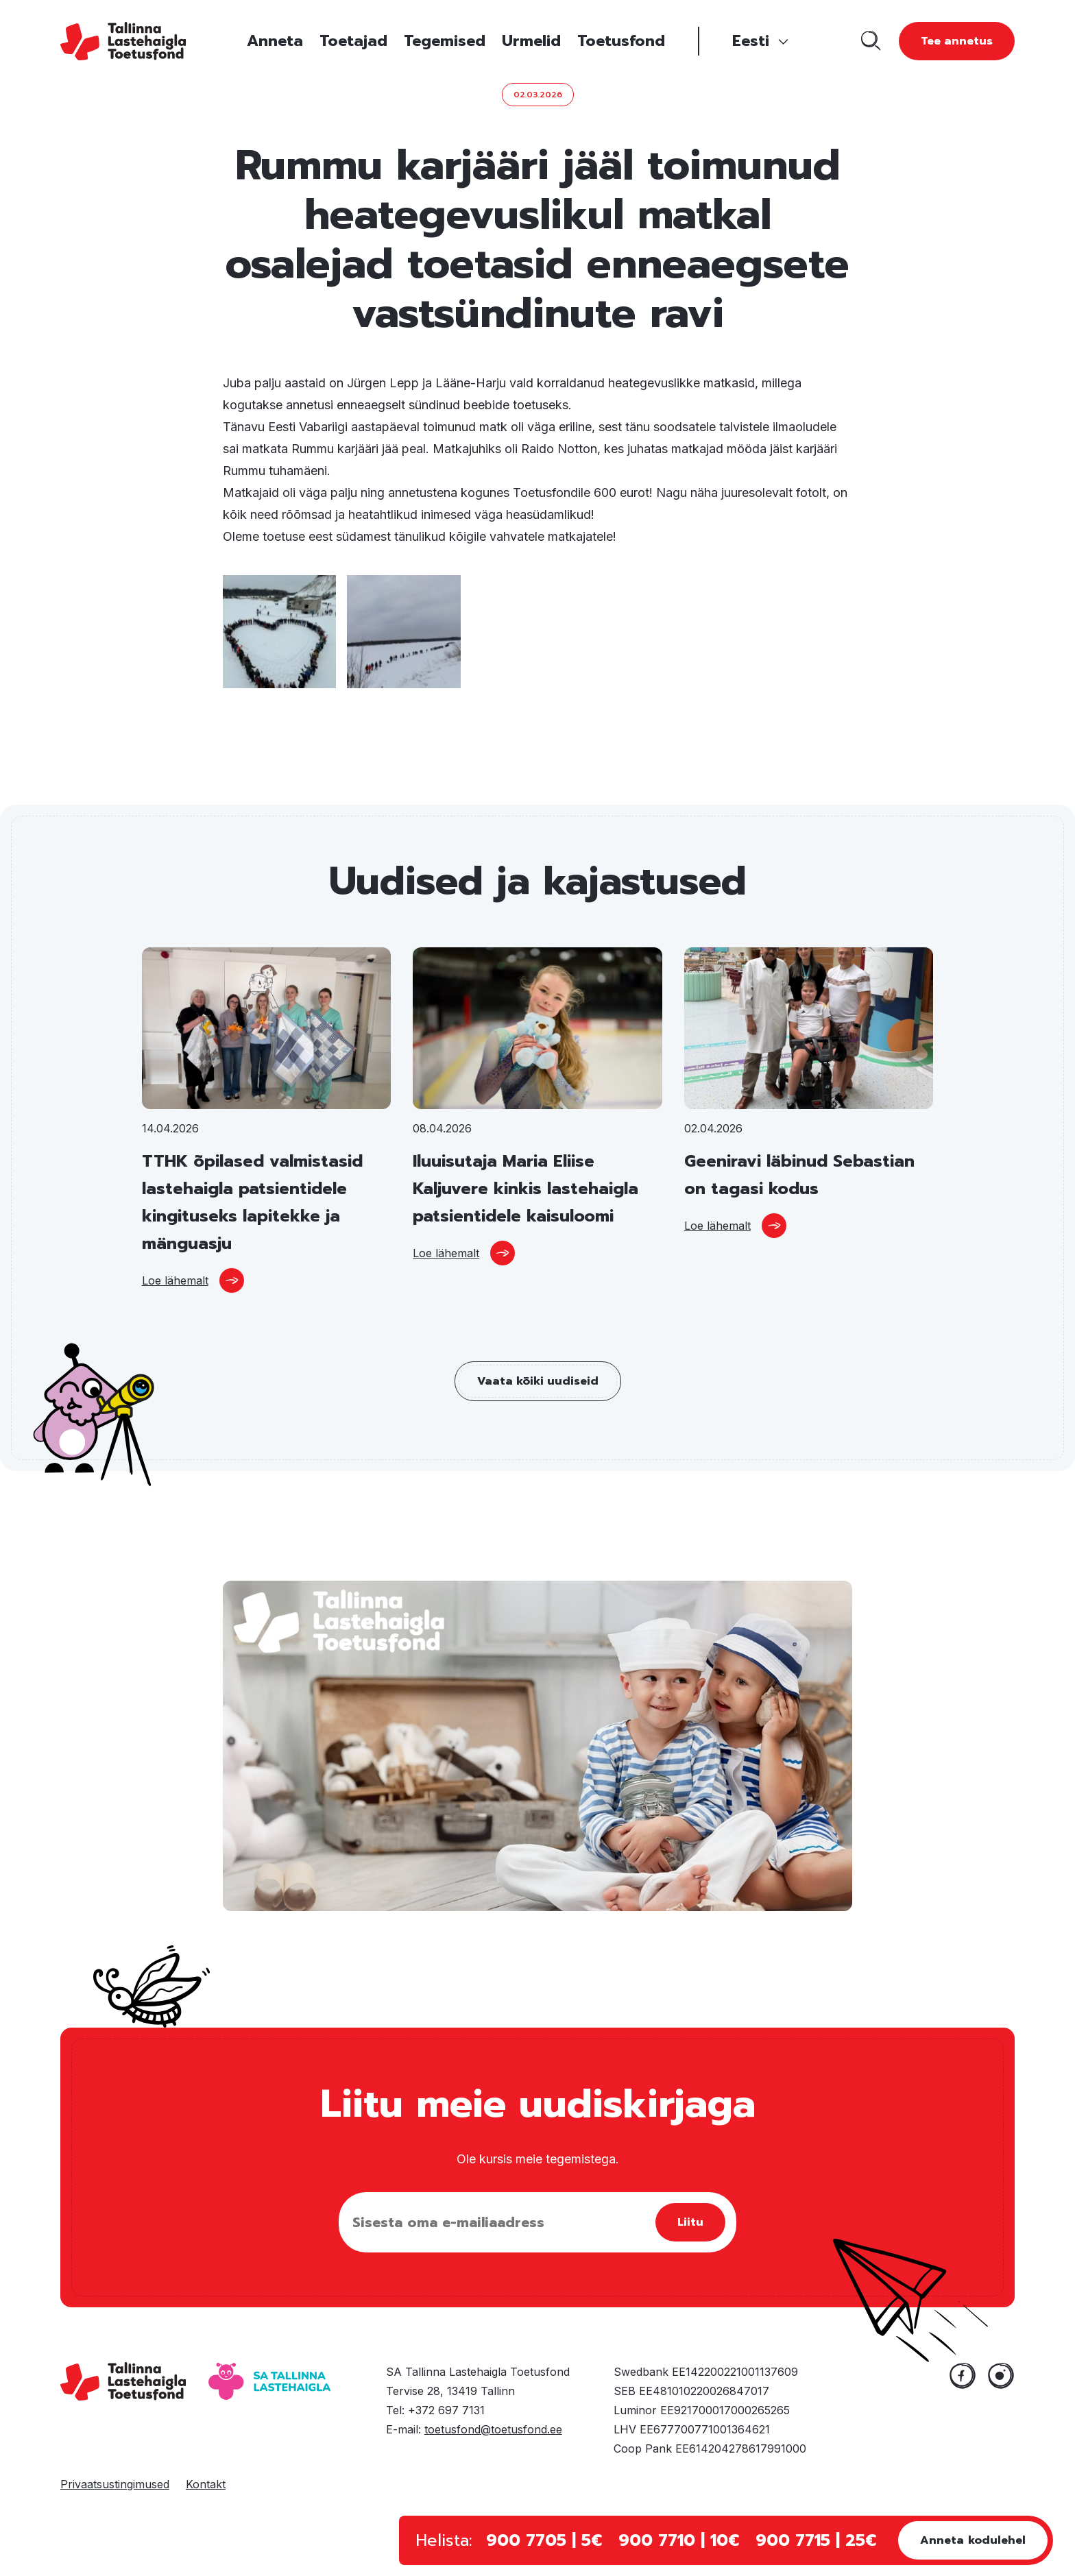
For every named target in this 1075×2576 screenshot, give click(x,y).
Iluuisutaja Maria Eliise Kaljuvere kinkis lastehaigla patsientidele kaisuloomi (525, 1188)
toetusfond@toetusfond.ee (493, 2429)
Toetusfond (621, 40)
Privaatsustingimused (114, 2484)
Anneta (275, 40)
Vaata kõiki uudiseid (538, 1381)
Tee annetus (957, 41)
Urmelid (531, 40)
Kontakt (206, 2484)
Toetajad (353, 40)
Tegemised (444, 40)
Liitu (690, 2222)
